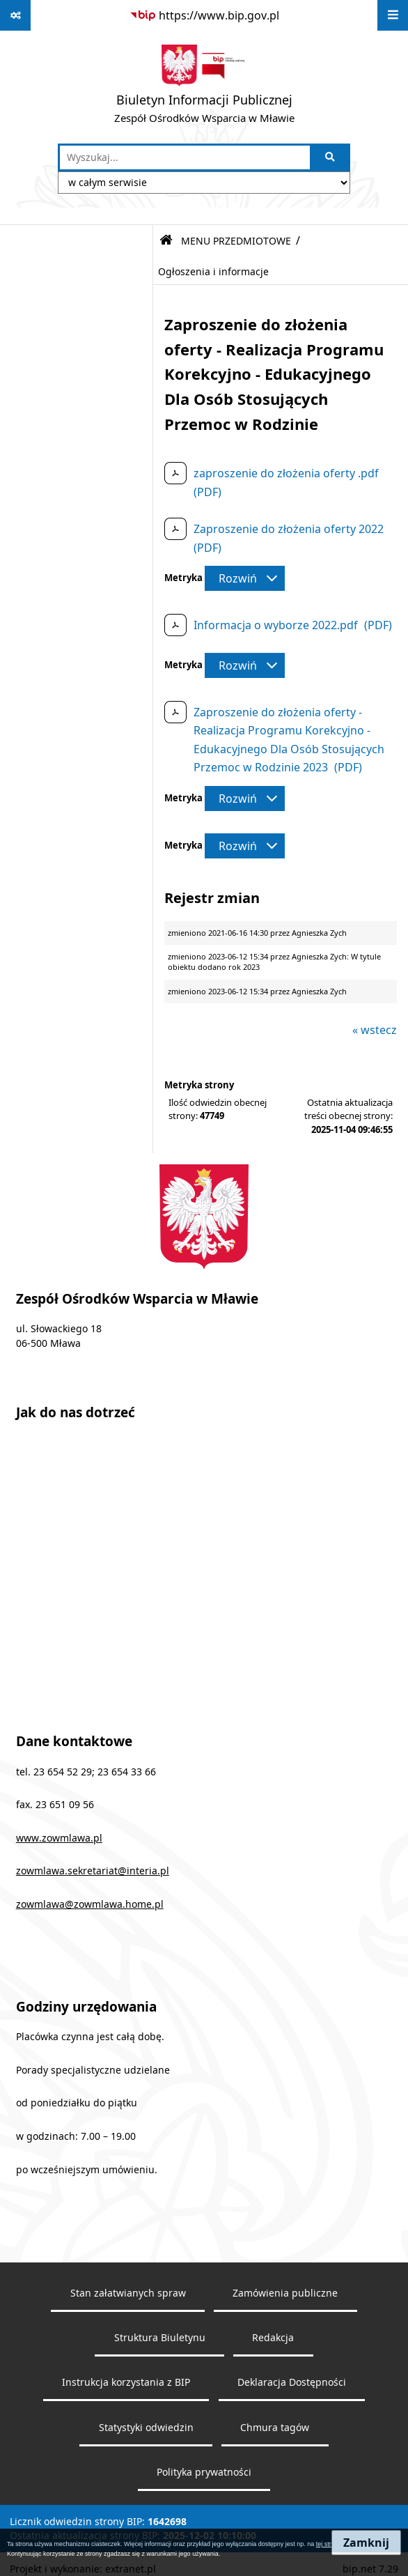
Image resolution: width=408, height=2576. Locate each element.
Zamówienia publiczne (285, 2293)
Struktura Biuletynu (159, 2337)
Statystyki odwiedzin (146, 2427)
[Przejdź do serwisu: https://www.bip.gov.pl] (204, 15)
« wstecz (374, 1030)
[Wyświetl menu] (392, 15)
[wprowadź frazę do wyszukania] (185, 157)
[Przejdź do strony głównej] (204, 87)
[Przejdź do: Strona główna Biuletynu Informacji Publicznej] (166, 241)
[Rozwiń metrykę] (245, 578)
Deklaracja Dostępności (291, 2382)
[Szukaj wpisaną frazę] (331, 157)
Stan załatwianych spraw (128, 2293)
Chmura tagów (274, 2427)
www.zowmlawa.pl (59, 1838)
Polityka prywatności (204, 2472)
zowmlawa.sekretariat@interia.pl (92, 1871)
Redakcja (273, 2337)
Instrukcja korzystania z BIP (126, 2382)
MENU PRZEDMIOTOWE (236, 240)
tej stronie (329, 2543)
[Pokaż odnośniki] (15, 15)
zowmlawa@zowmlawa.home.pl (90, 1904)
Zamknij (366, 2542)
